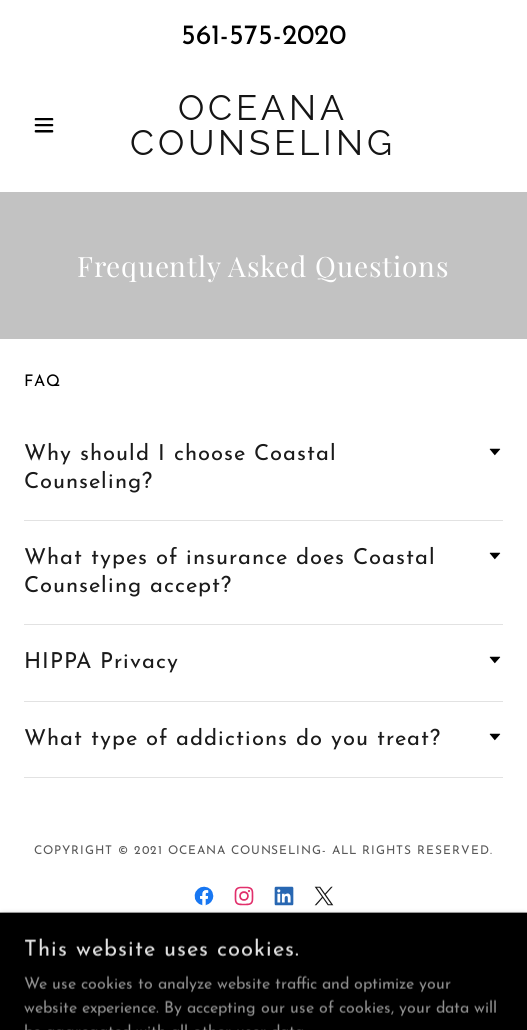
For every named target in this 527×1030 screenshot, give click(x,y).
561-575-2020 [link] (263, 37)
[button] (60, 125)
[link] (263, 125)
